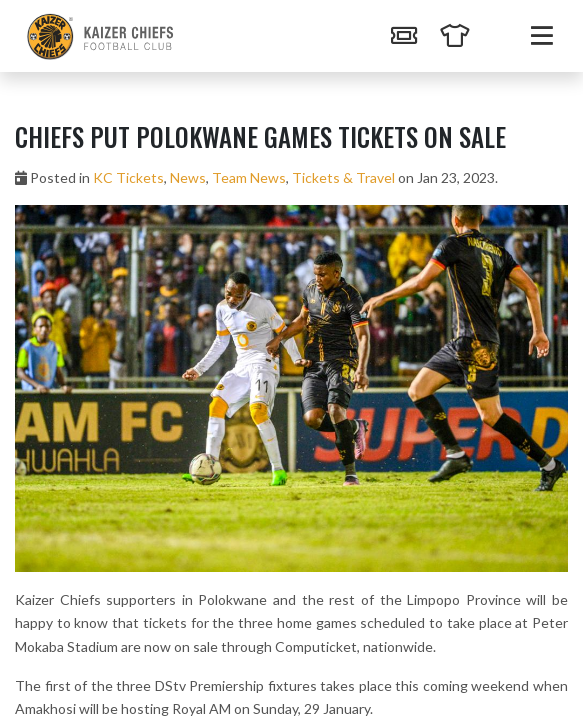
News (188, 177)
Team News (249, 177)
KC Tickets (128, 177)
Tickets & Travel (343, 177)
